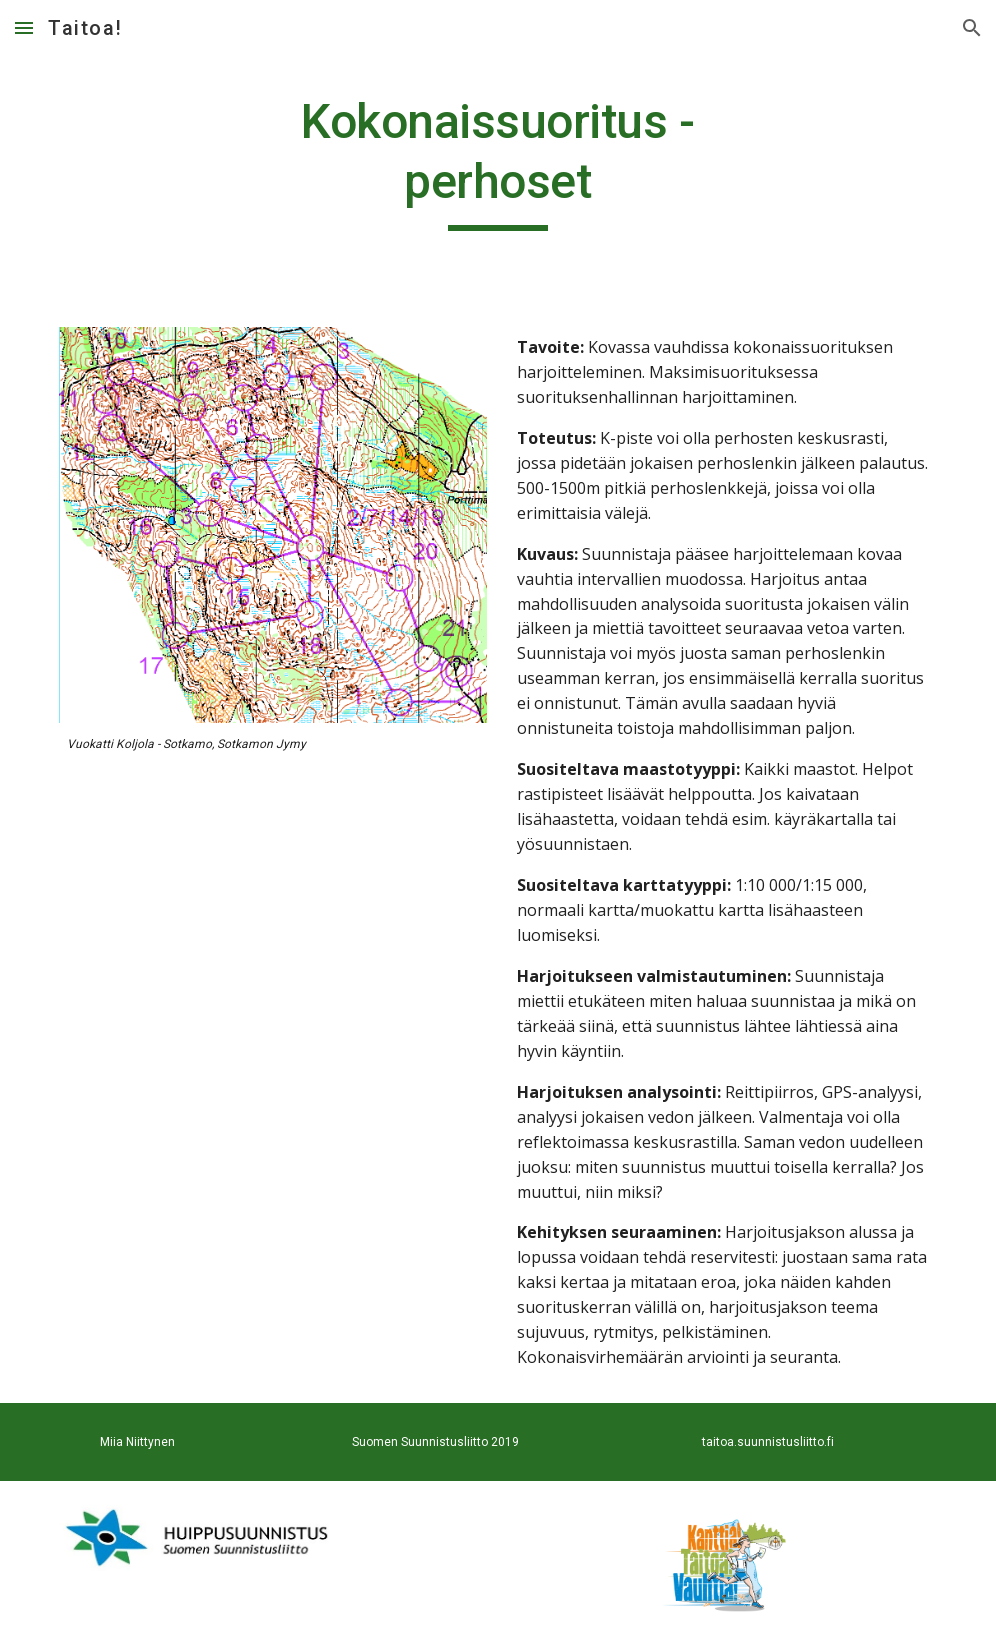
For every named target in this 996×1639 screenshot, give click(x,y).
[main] (498, 161)
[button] (24, 27)
